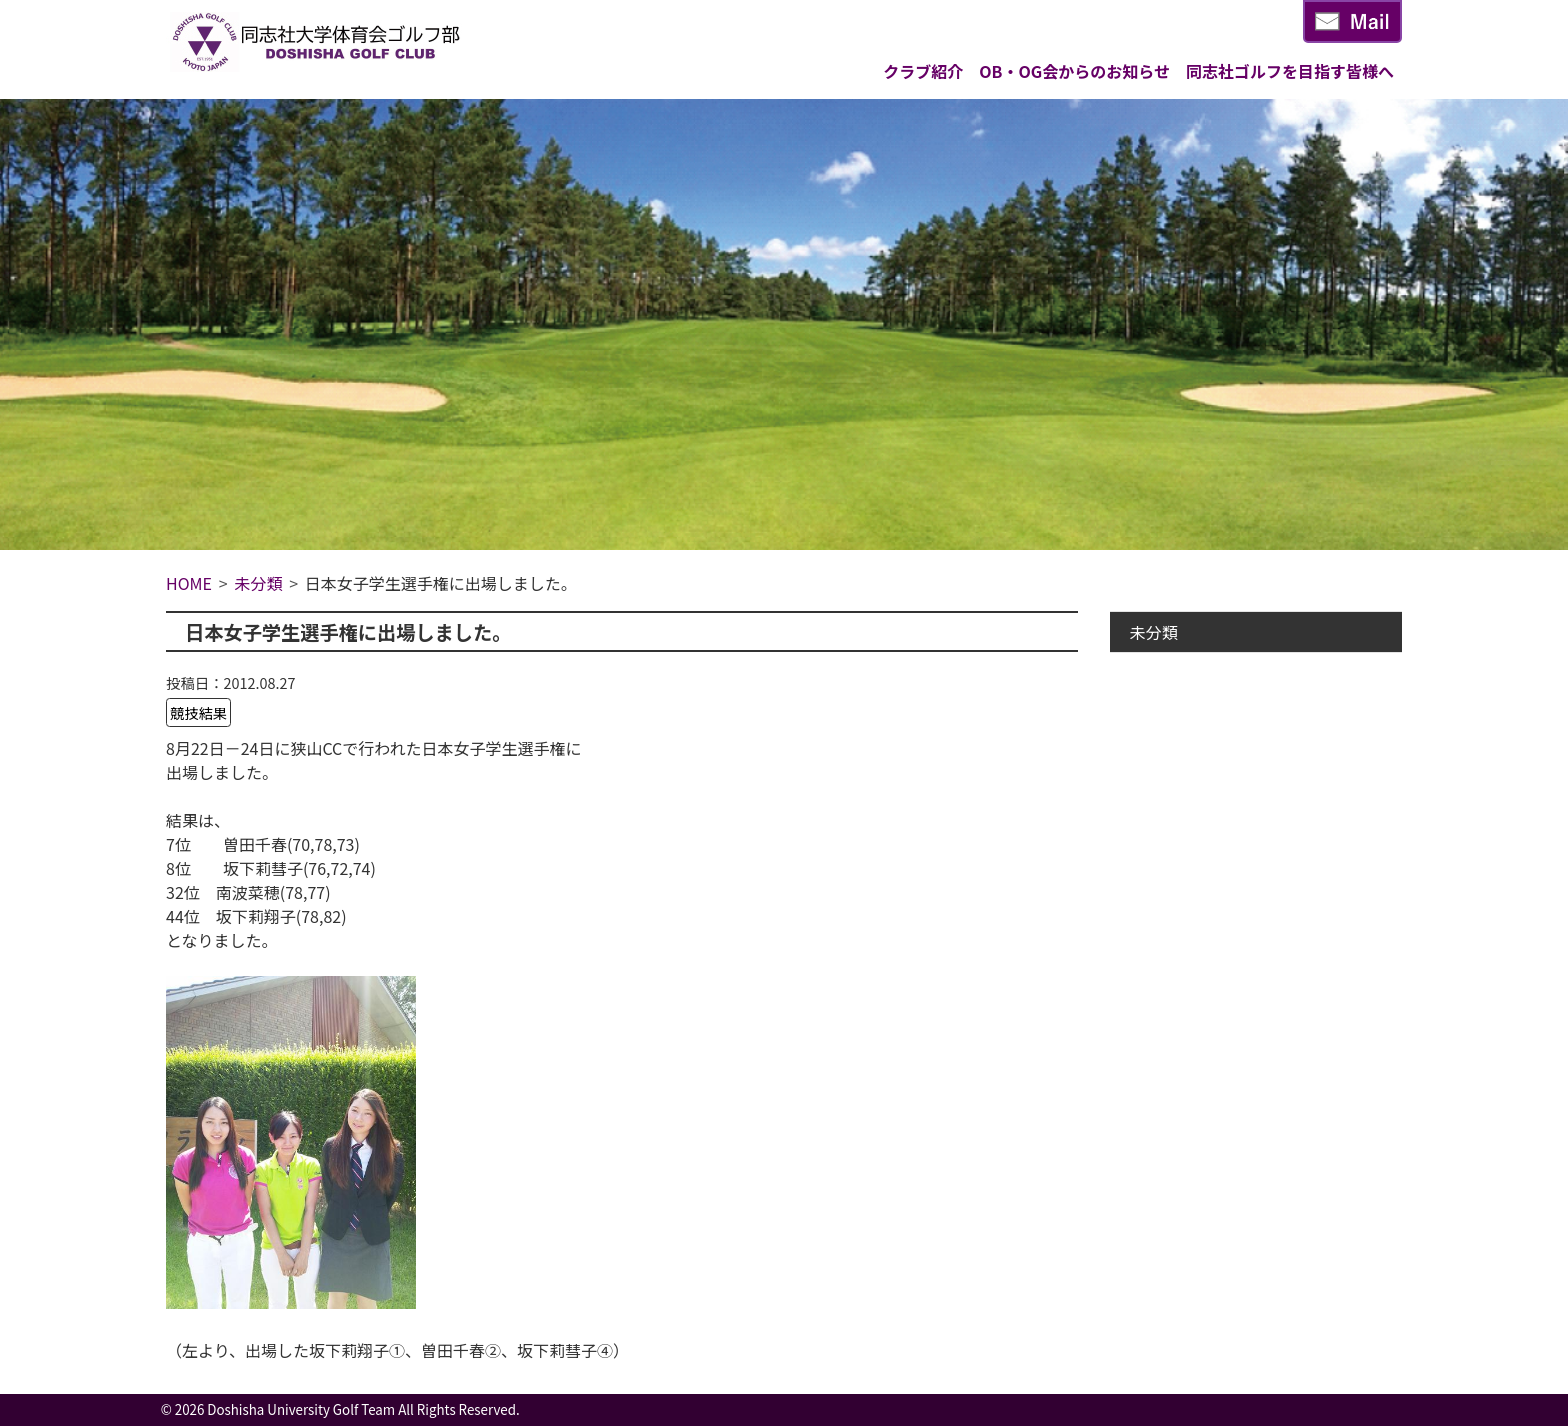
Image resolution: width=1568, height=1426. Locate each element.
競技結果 (199, 712)
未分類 (1154, 632)
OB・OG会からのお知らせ (1074, 71)
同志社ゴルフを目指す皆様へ (1290, 71)
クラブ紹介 (923, 71)
